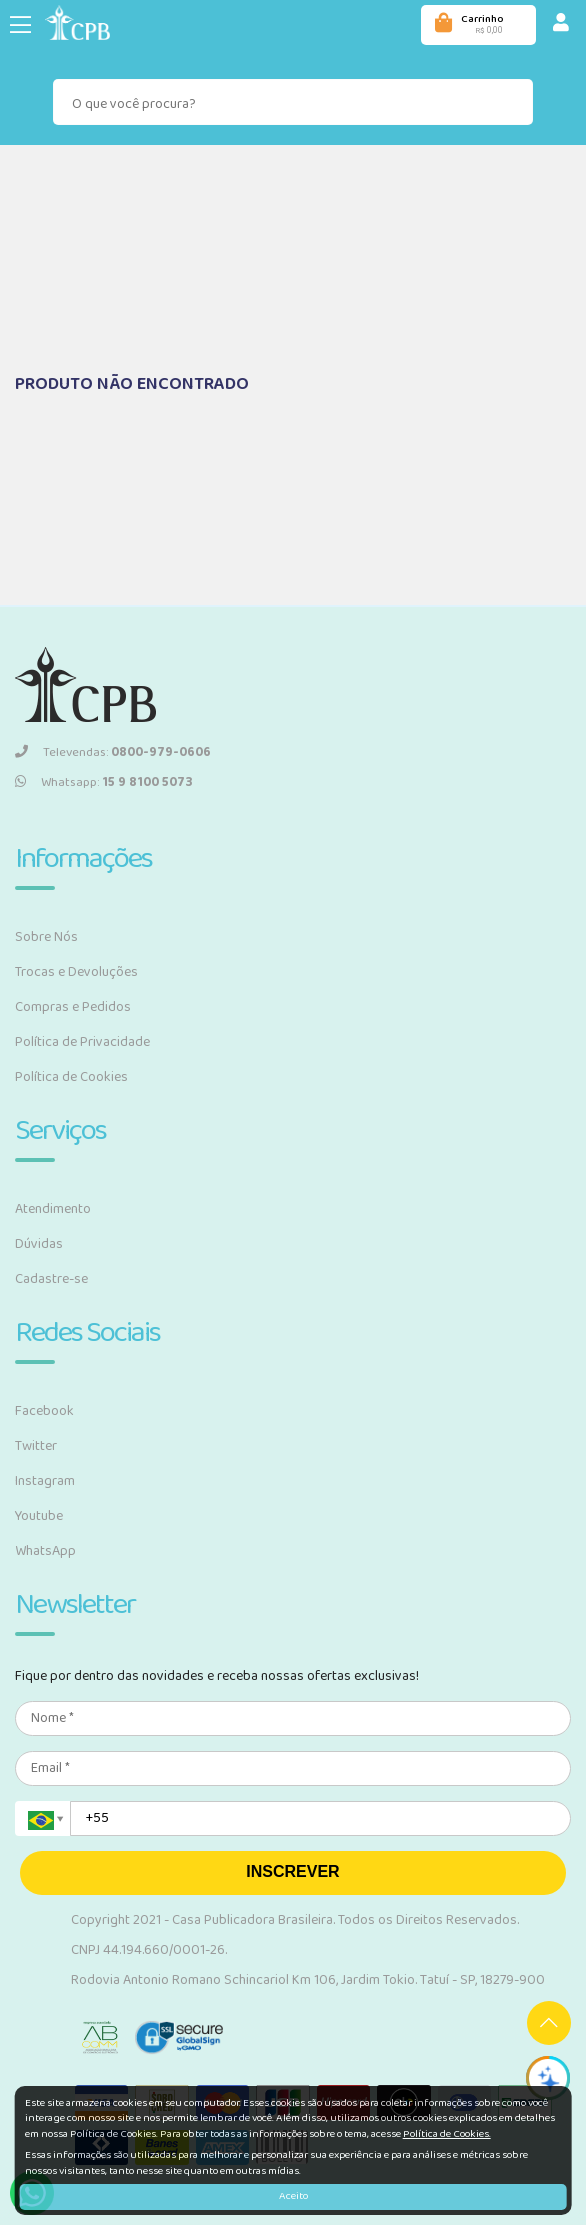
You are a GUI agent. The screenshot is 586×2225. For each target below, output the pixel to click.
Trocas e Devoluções (76, 972)
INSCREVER (292, 1871)
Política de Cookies (71, 1077)
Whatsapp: (104, 782)
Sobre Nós (46, 937)
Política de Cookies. (447, 2134)
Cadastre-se (51, 1279)
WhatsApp (45, 1551)
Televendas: (113, 752)
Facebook (44, 1411)
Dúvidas (39, 1244)
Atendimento (53, 1209)
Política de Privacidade (82, 1042)
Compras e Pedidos (73, 1007)
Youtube (39, 1516)
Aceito (293, 2196)
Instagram (45, 1481)
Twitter (36, 1446)
